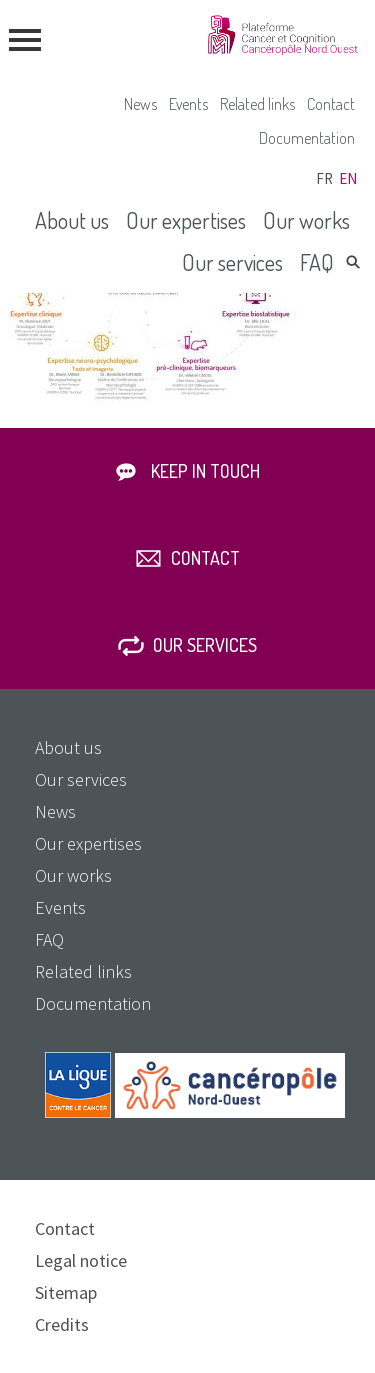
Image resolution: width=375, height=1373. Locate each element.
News (140, 104)
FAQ (317, 262)
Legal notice (81, 1260)
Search (353, 262)
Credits (62, 1324)
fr (324, 178)
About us (72, 220)
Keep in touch (205, 471)
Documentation (307, 138)
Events (188, 104)
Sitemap (66, 1292)
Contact (331, 104)
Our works (306, 220)
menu (25, 40)
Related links (257, 104)
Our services (232, 262)
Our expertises (186, 220)
